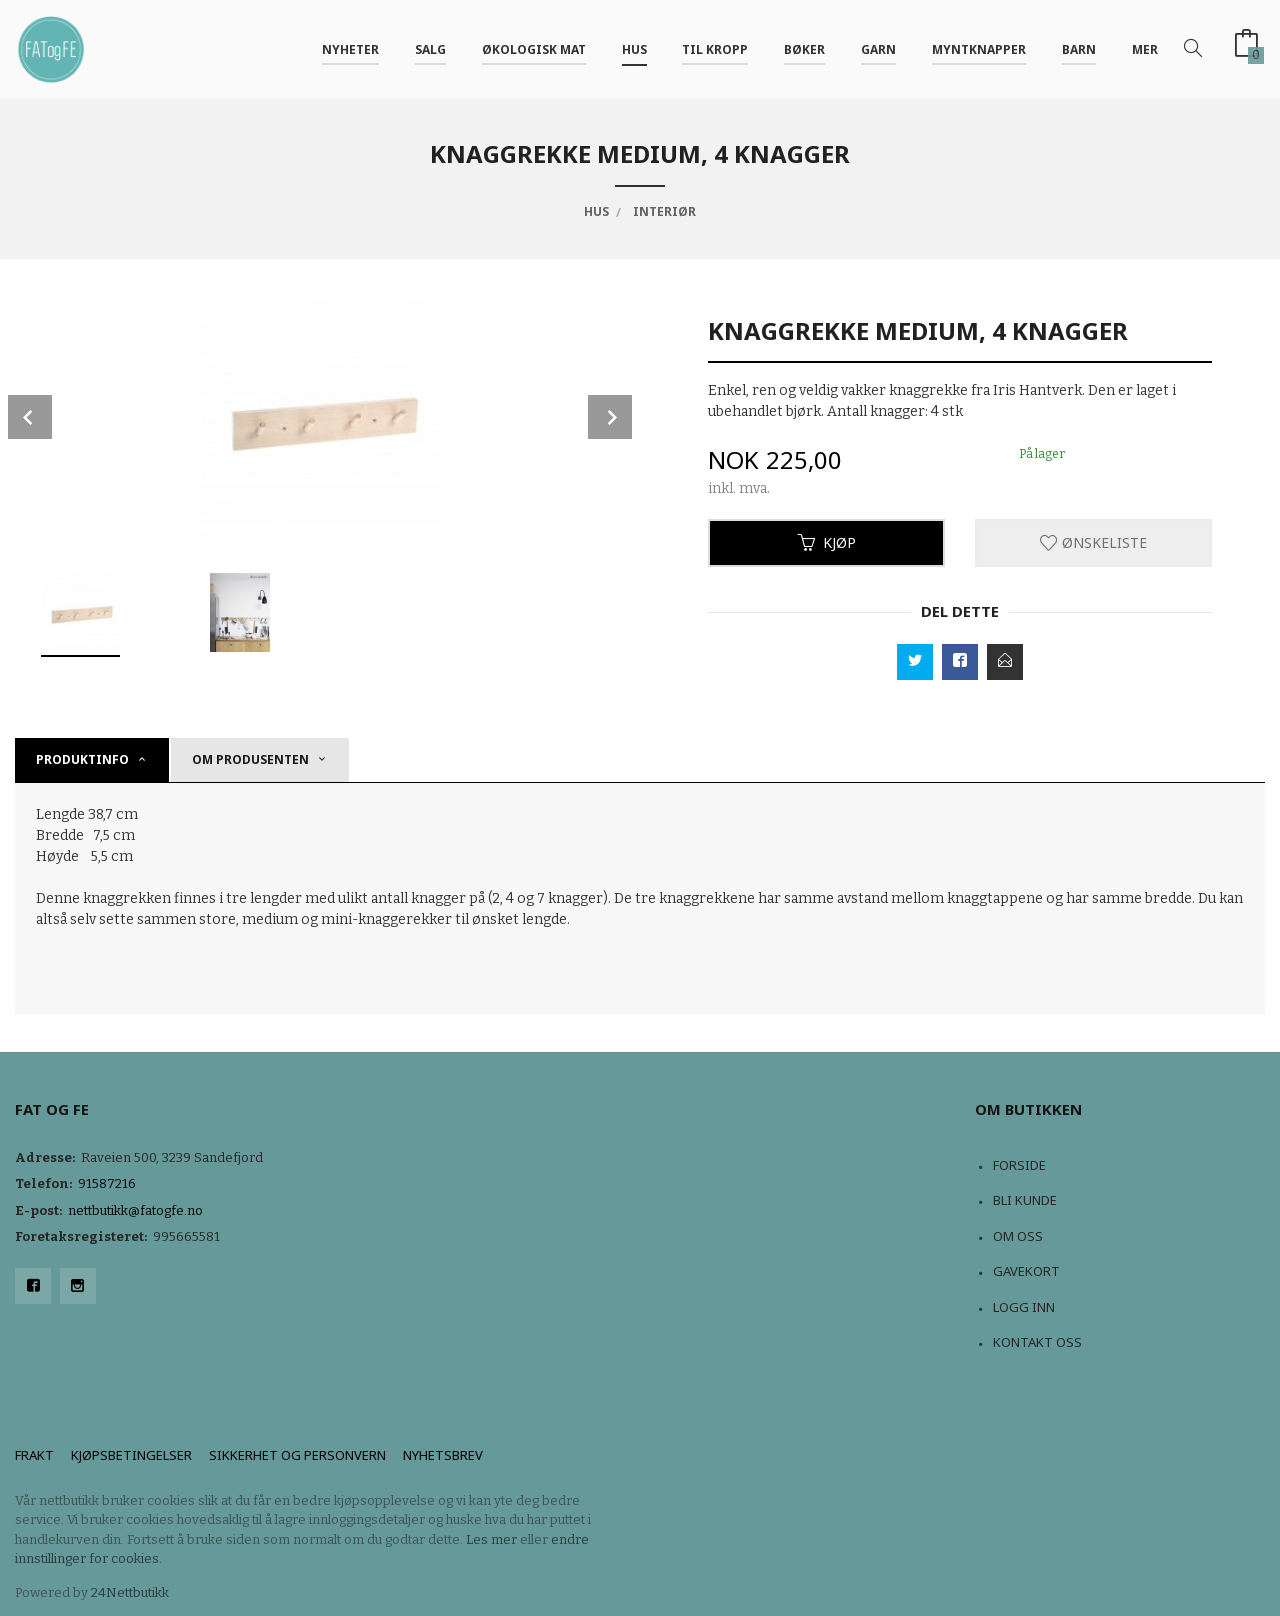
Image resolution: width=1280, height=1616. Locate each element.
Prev (30, 417)
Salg (430, 48)
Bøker (804, 48)
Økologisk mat (534, 48)
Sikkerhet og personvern (297, 1455)
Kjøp (827, 542)
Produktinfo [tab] (82, 759)
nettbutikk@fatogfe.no (135, 1210)
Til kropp (715, 48)
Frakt (34, 1455)
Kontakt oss (1037, 1342)
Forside (1019, 1165)
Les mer (491, 1539)
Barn (1079, 48)
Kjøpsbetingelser (131, 1455)
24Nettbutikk (130, 1592)
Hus (634, 48)
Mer (1145, 48)
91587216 (107, 1183)
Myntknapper (979, 48)
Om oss (1018, 1236)
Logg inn (1024, 1307)
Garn (878, 48)
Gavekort (1026, 1271)
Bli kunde (1025, 1200)
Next (610, 417)
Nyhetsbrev (443, 1455)
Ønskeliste (1093, 542)
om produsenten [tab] (250, 759)
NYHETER (350, 48)
